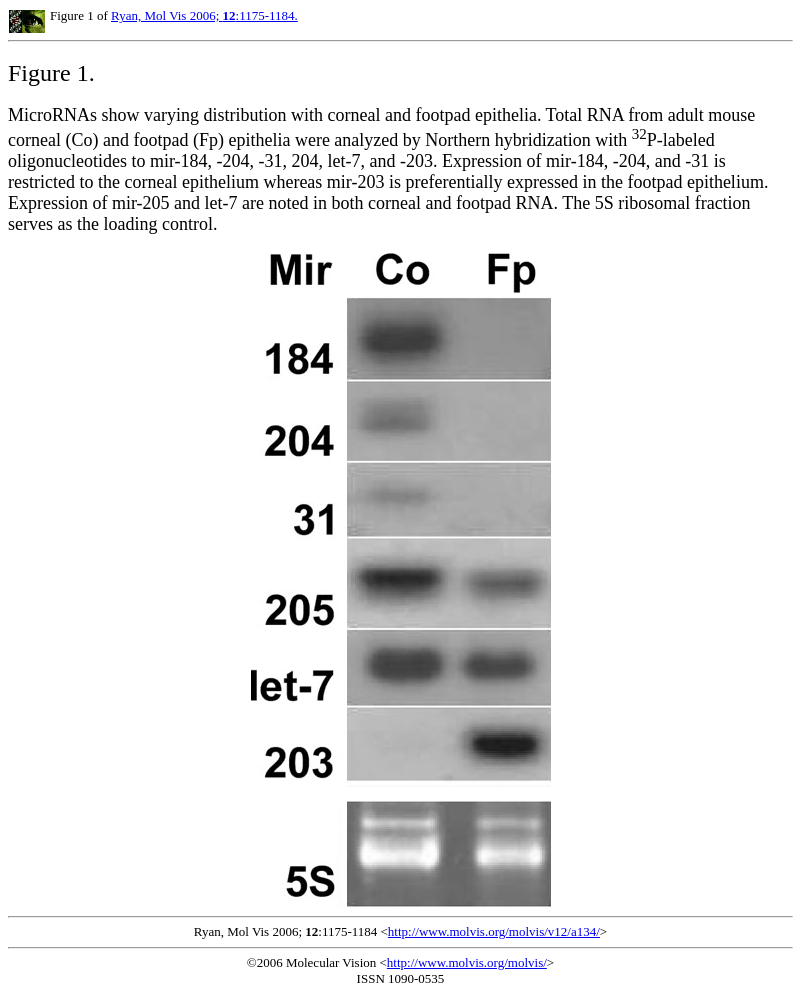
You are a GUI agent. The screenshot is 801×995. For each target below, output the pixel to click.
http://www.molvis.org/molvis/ (467, 962)
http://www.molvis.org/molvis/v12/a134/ (494, 931)
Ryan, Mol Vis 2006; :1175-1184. (204, 15)
